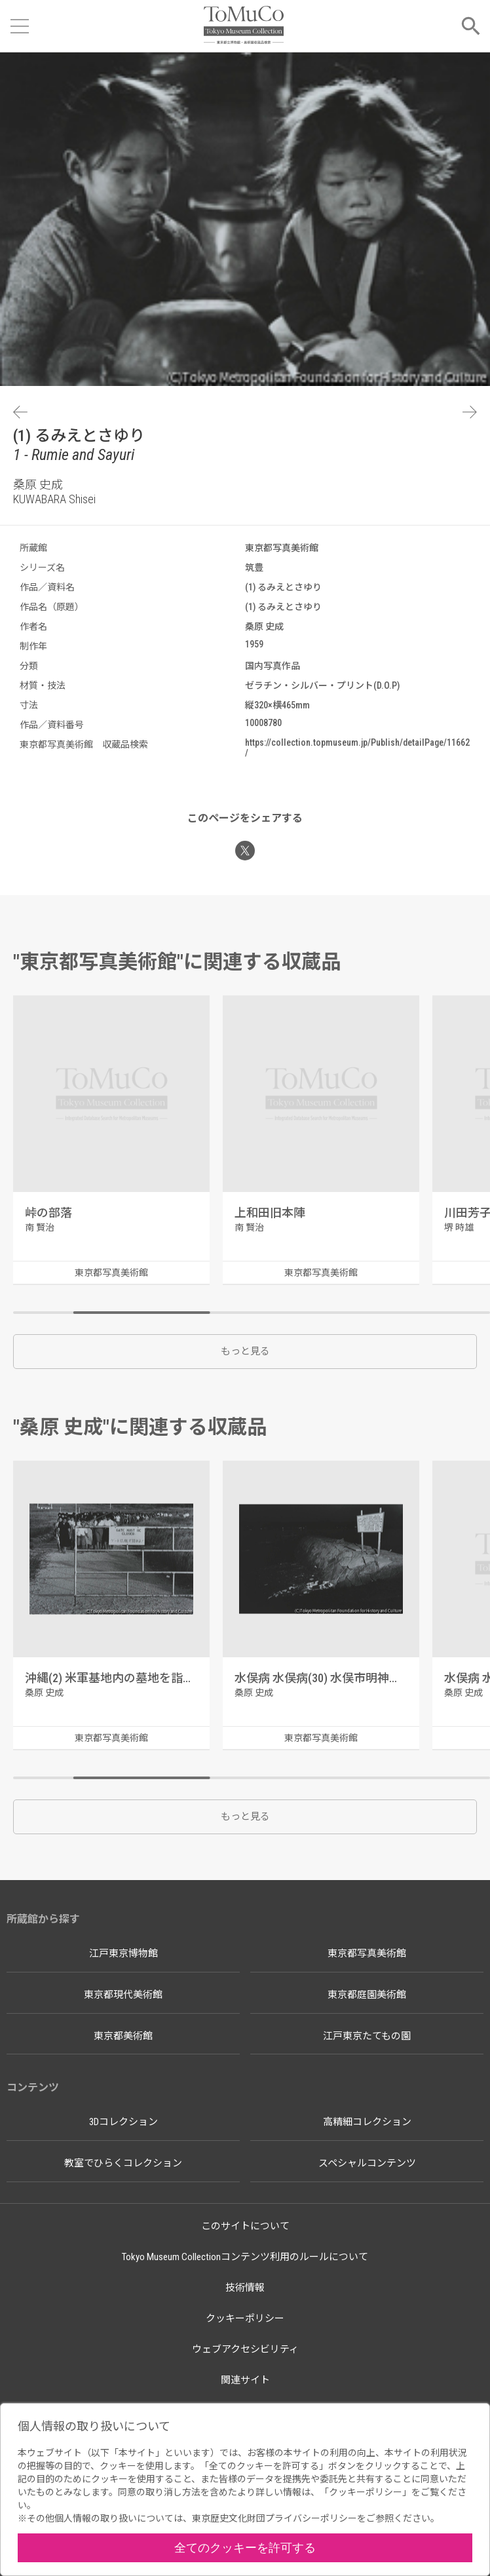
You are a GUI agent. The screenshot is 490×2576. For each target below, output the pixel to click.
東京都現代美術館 (123, 1995)
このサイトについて (245, 2226)
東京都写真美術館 (367, 1953)
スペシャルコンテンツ (367, 2163)
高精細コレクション (367, 2122)
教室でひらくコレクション (123, 2163)
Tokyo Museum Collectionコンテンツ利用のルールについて (245, 2257)
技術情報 (245, 2288)
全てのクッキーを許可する (245, 2547)
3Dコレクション (123, 2122)
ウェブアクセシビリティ (245, 2349)
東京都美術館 (123, 2036)
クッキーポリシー (245, 2318)
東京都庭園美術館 (367, 1995)
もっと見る (245, 1351)
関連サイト (245, 2380)
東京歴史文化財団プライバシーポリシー (274, 2518)
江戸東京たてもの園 (367, 2036)
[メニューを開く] (19, 26)
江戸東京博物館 (123, 1953)
